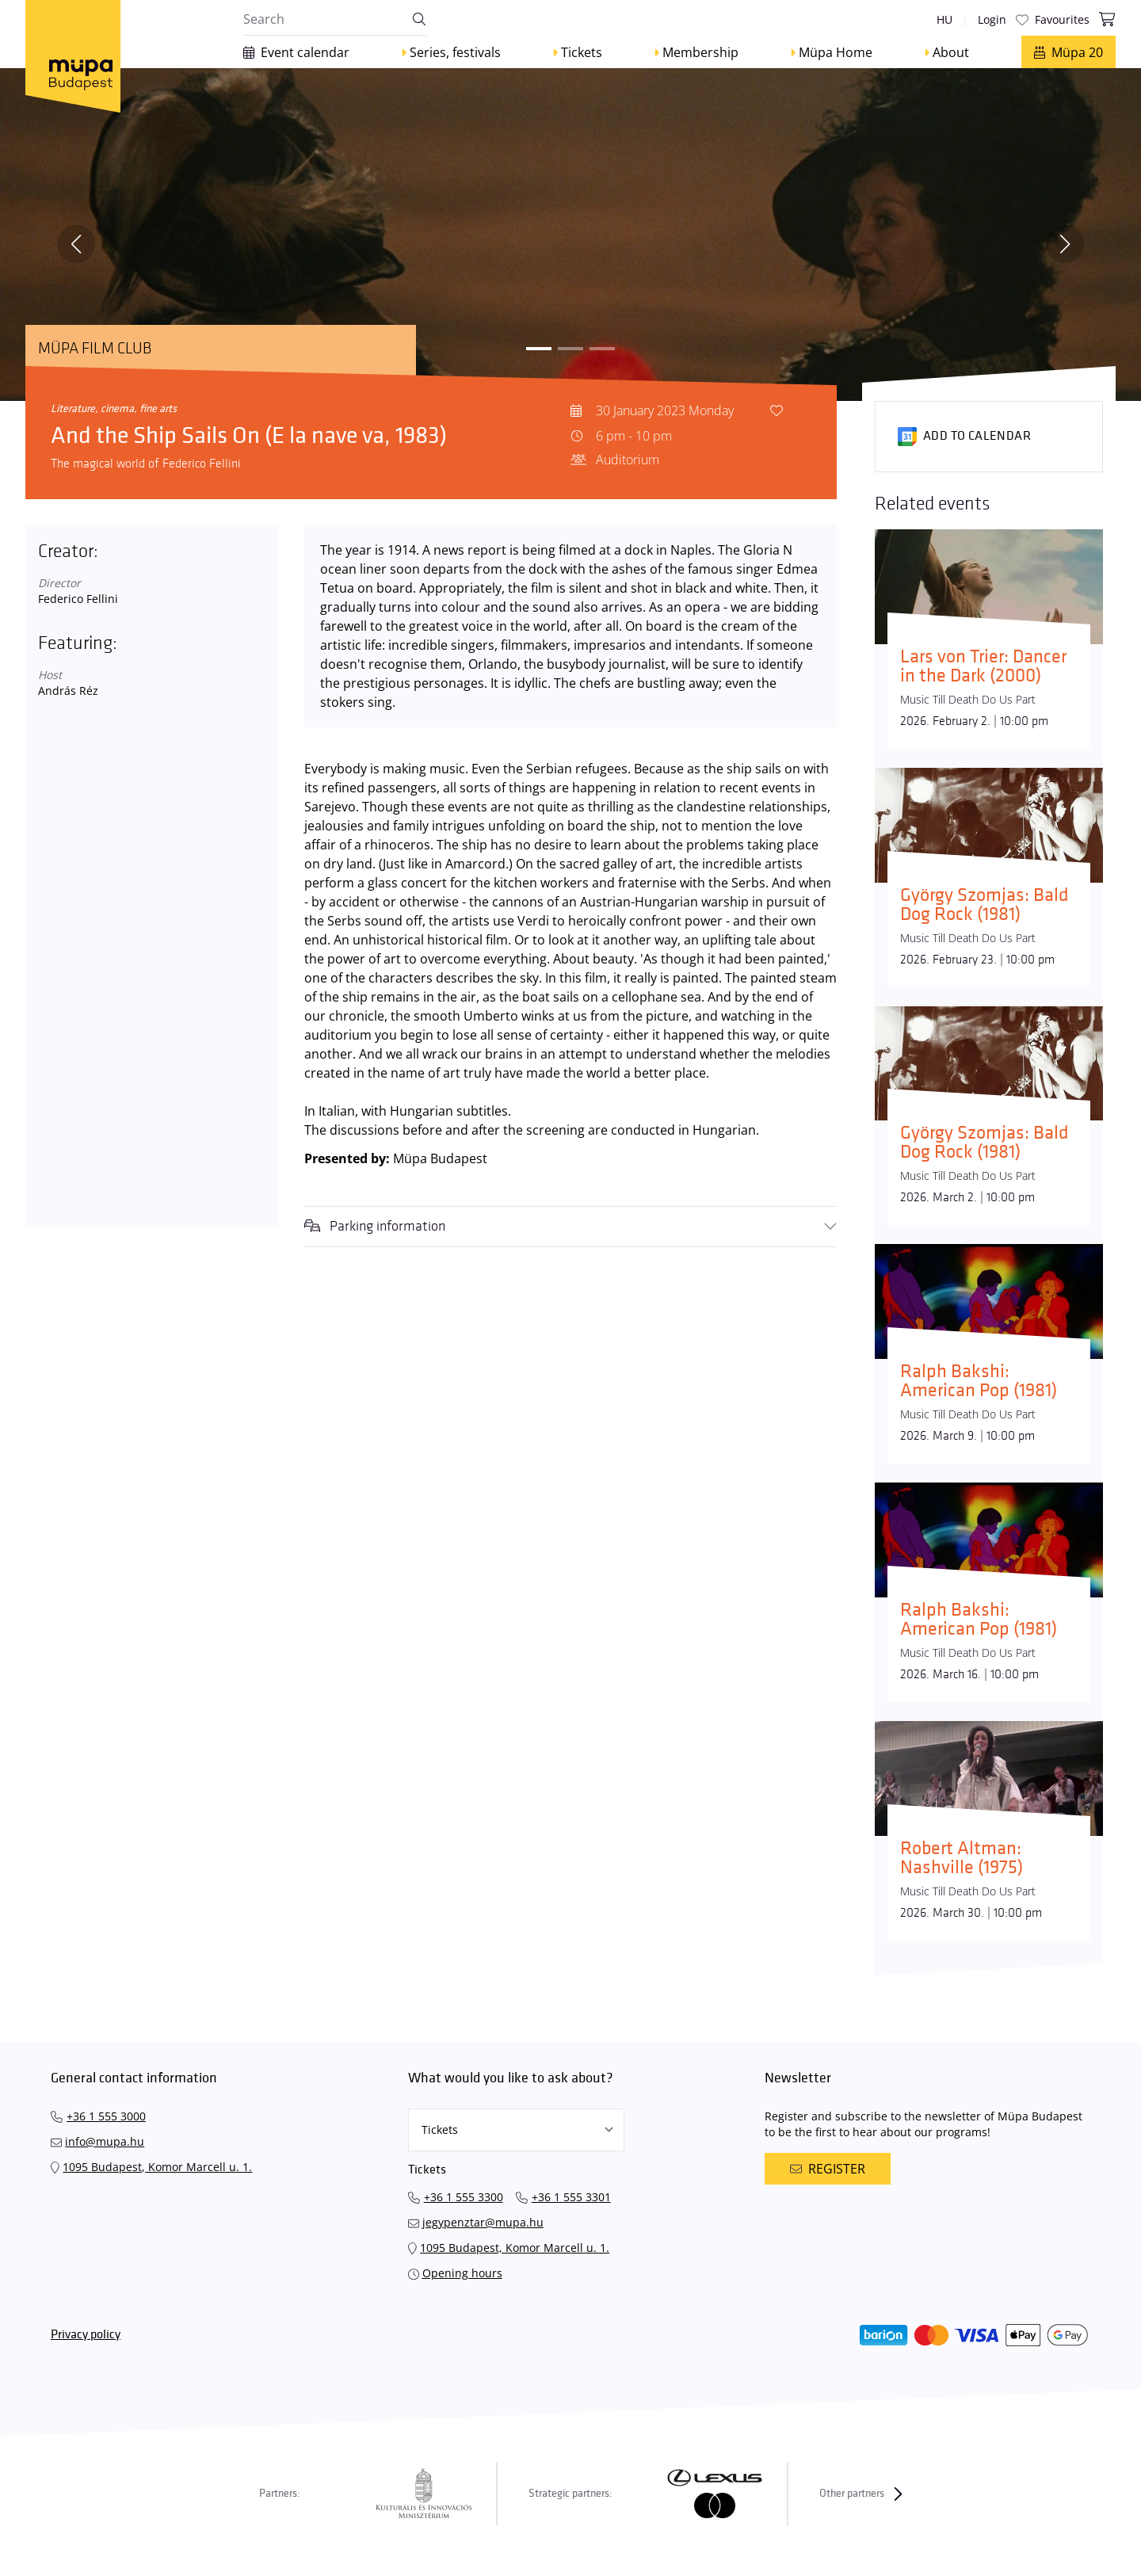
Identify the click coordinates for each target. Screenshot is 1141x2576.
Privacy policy (85, 2334)
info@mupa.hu (104, 2141)
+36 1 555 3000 (106, 2116)
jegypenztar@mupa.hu (483, 2222)
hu (944, 19)
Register (827, 2168)
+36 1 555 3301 (571, 2196)
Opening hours (462, 2272)
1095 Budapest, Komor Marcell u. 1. (157, 2166)
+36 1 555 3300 (463, 2196)
